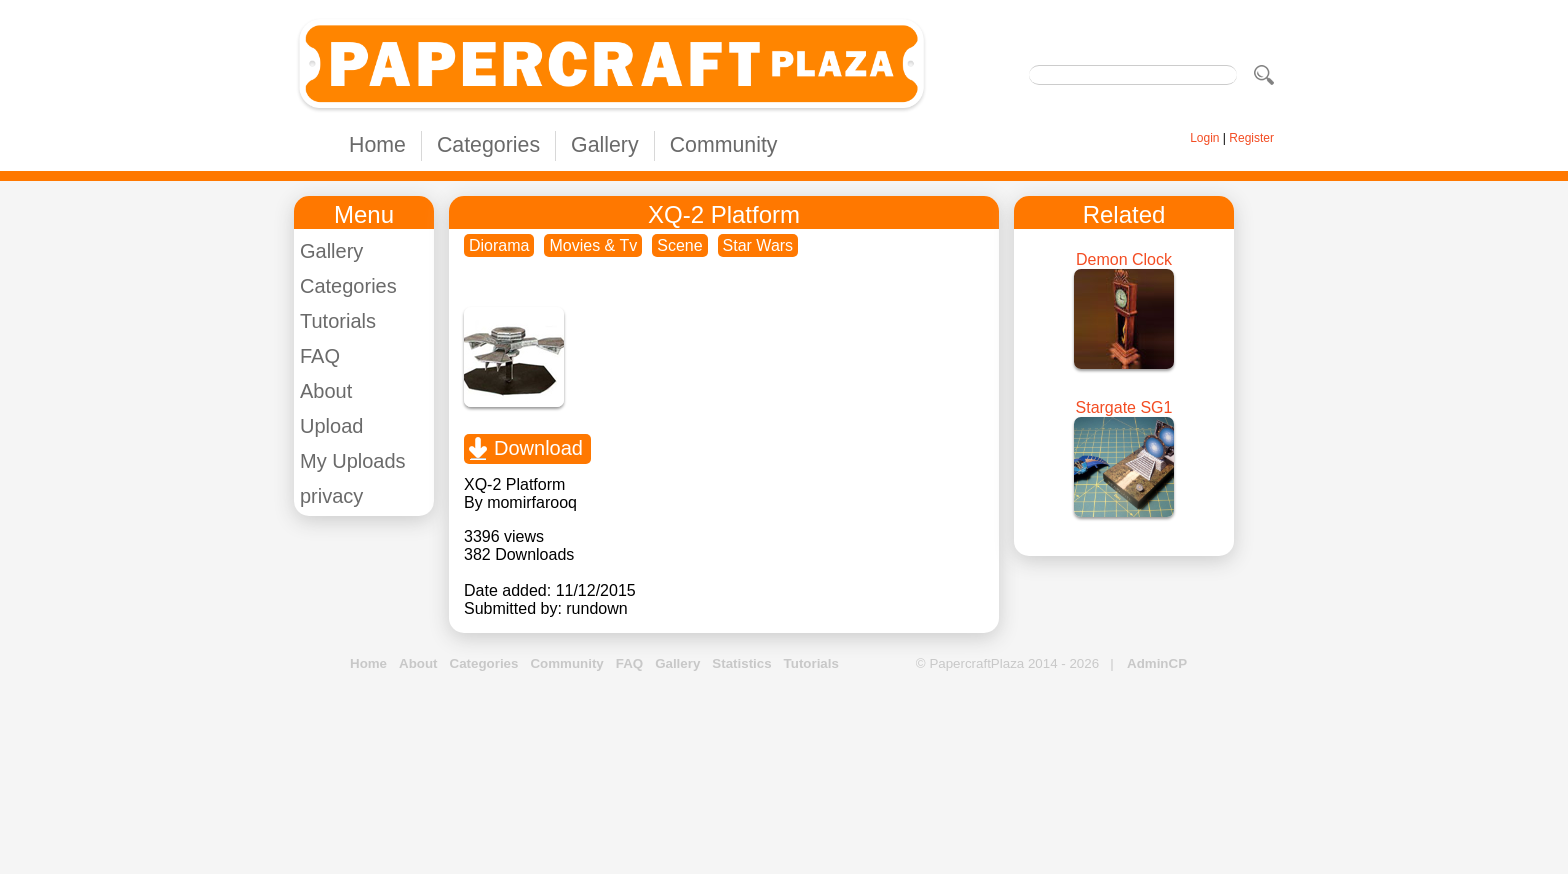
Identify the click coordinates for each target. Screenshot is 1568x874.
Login (1204, 138)
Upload (331, 426)
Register (1251, 138)
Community (724, 145)
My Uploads (353, 461)
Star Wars (758, 245)
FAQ (320, 356)
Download (538, 448)
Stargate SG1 (1124, 407)
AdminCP (1157, 663)
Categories (488, 145)
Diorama (499, 245)
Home (377, 145)
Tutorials (338, 321)
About (326, 391)
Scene (679, 245)
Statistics (741, 663)
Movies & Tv (593, 245)
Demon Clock (1124, 259)
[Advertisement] (784, 774)
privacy (331, 496)
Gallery (605, 145)
